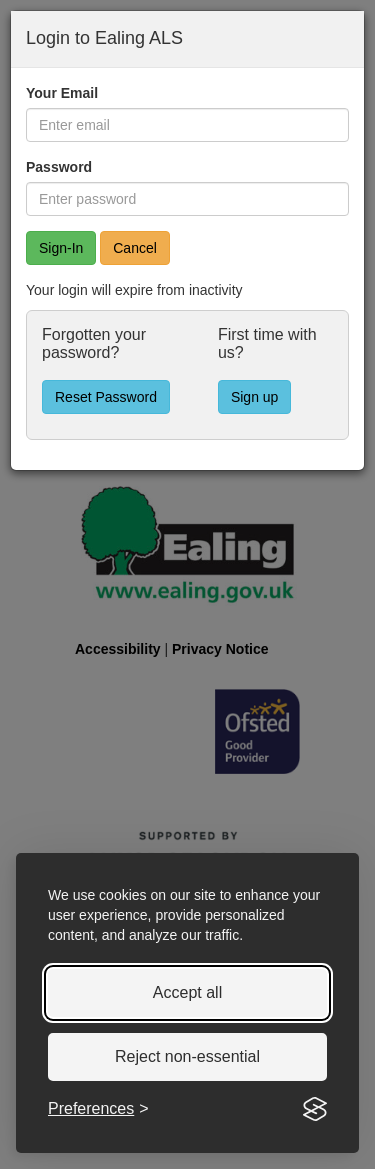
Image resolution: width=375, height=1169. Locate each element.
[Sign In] (61, 248)
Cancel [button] (135, 248)
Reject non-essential (187, 1056)
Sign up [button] (254, 397)
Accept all (187, 992)
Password (59, 167)
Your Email (62, 93)
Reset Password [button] (106, 397)
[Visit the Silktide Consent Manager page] (315, 1109)
